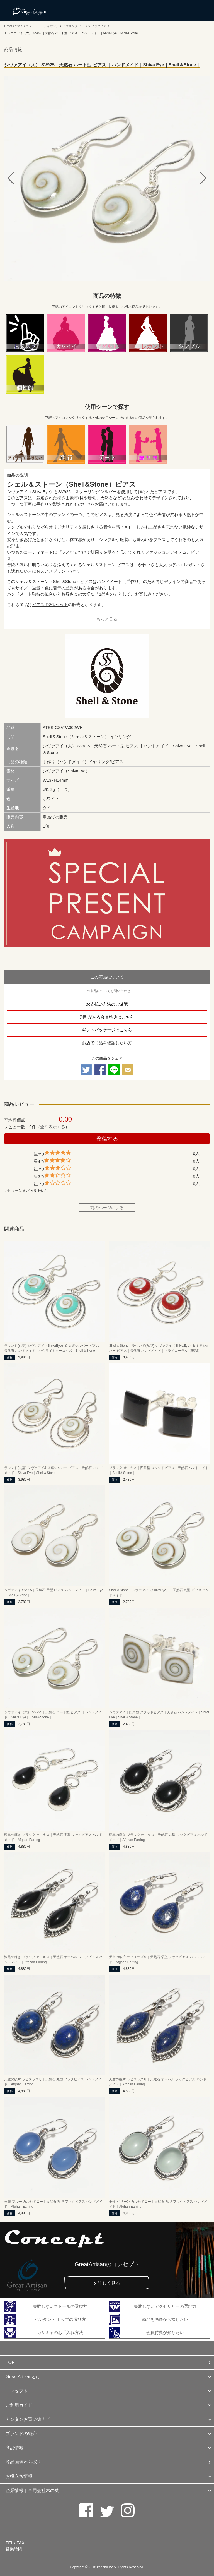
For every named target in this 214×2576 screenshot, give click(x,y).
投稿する (107, 1138)
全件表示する (52, 1126)
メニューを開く (197, 10)
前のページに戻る (107, 1207)
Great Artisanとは (23, 2376)
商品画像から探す (23, 2462)
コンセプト (17, 2390)
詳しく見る (109, 2283)
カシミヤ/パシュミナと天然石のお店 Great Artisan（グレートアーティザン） (29, 10)
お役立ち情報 (19, 2476)
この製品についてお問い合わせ (107, 991)
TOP (10, 2362)
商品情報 (14, 2447)
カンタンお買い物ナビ (28, 2419)
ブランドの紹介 (21, 2433)
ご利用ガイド (19, 2405)
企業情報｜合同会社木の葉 (32, 2490)
